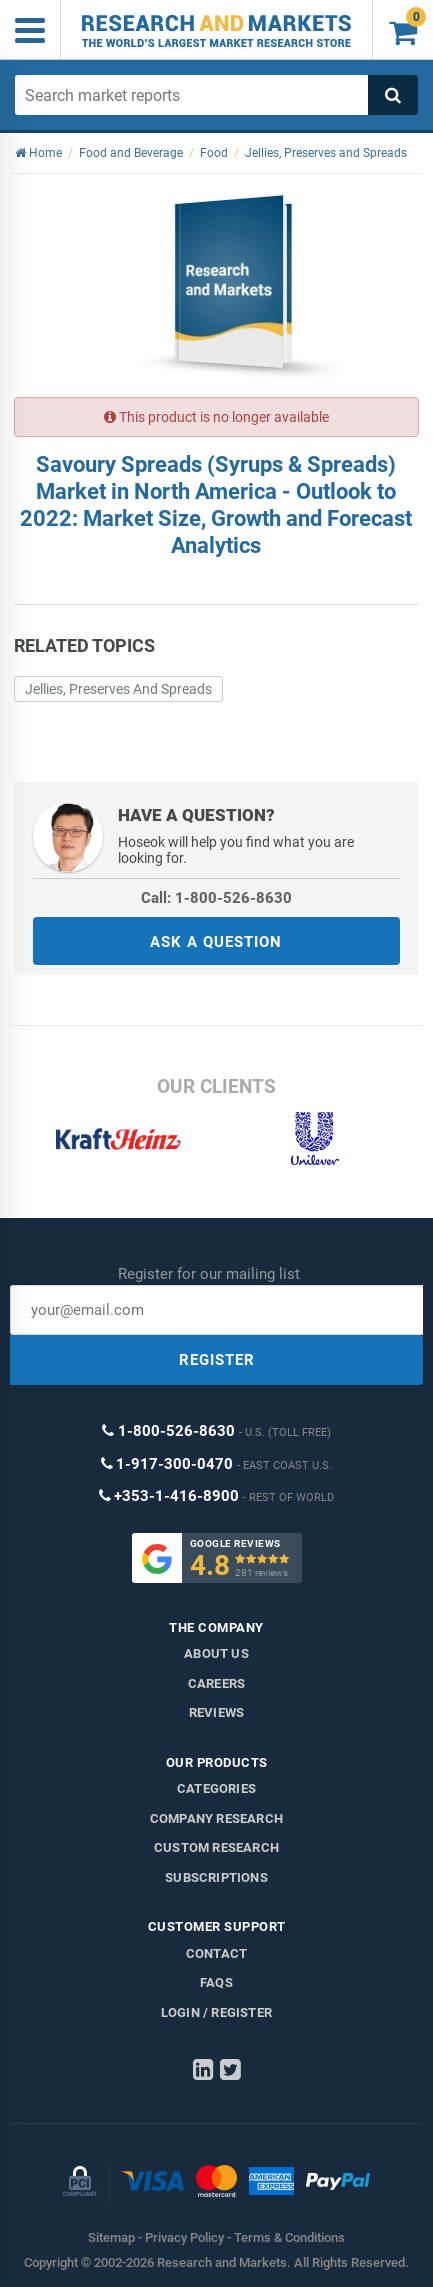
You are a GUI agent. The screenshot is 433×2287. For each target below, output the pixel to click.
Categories (216, 1788)
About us (216, 1653)
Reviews (216, 1712)
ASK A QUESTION (216, 942)
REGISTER (217, 1360)
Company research (216, 1818)
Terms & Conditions (289, 2237)
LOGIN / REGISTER (216, 2012)
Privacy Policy (184, 2237)
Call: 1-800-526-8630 (216, 898)
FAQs (216, 1982)
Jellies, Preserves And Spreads (118, 689)
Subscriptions (216, 1877)
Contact (216, 1953)
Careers (216, 1683)
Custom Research (216, 1847)
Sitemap (111, 2237)
